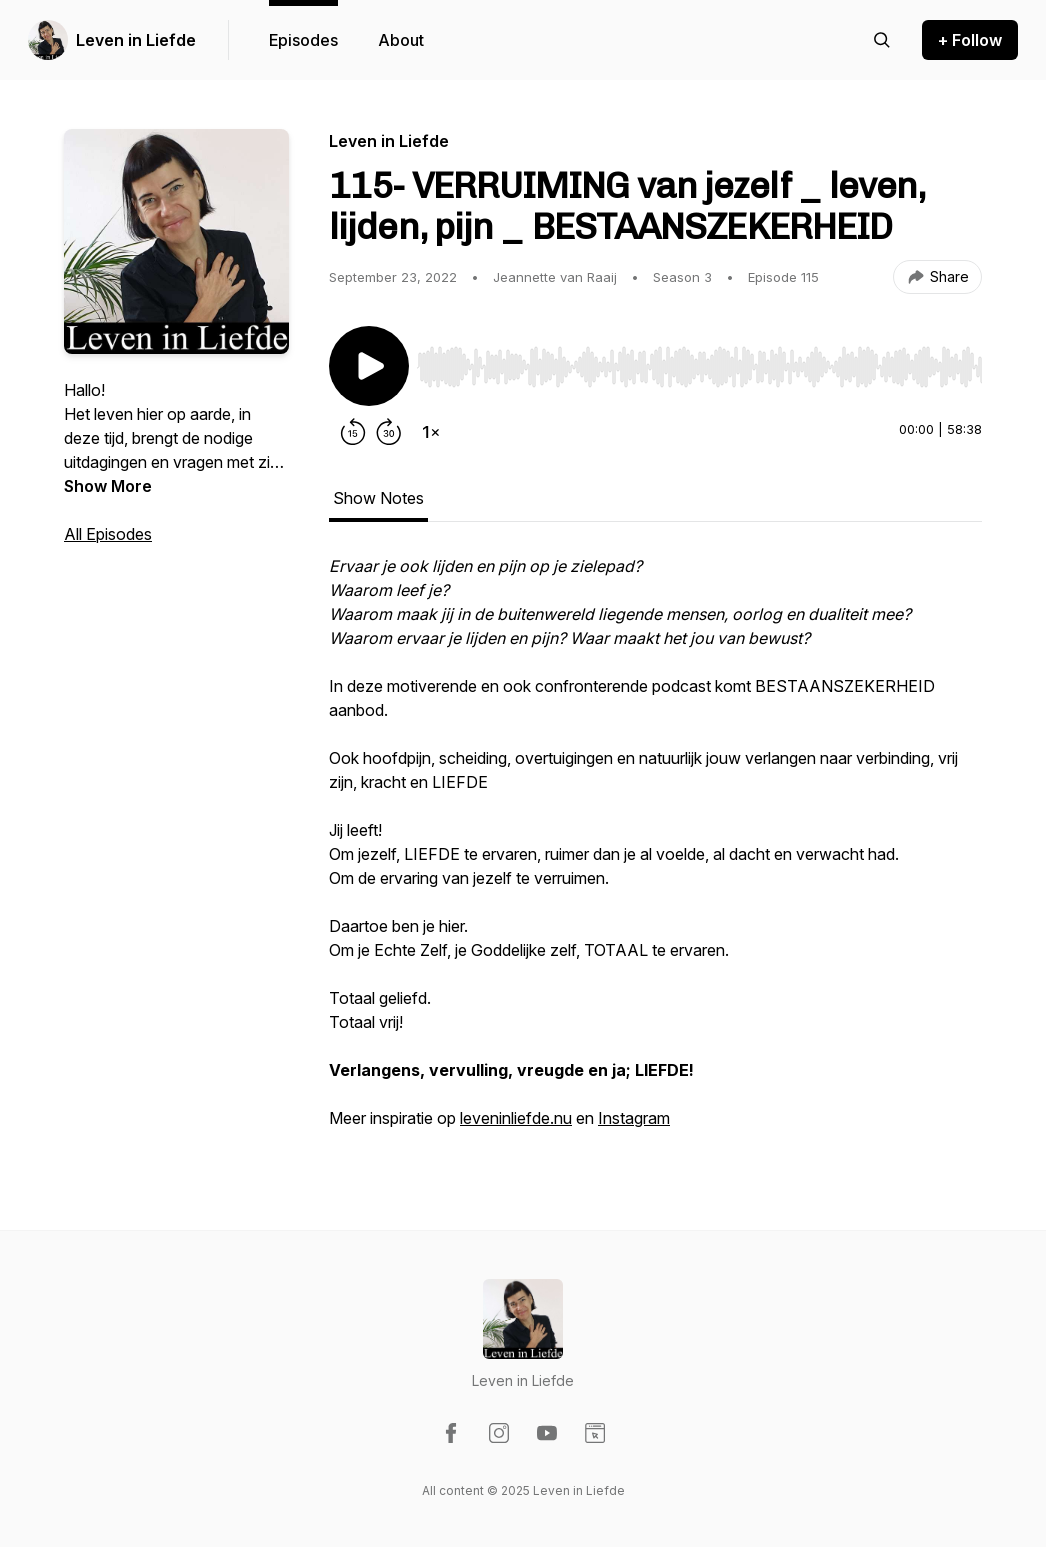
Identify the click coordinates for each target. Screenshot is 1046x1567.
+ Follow (970, 40)
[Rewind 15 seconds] (353, 432)
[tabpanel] (655, 852)
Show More (108, 486)
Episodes (303, 40)
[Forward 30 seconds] (389, 432)
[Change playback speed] (431, 432)
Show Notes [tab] (378, 498)
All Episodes (108, 534)
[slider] (699, 367)
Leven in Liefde (136, 40)
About (401, 40)
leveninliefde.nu (516, 1118)
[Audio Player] (699, 361)
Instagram (634, 1118)
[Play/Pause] (369, 366)
